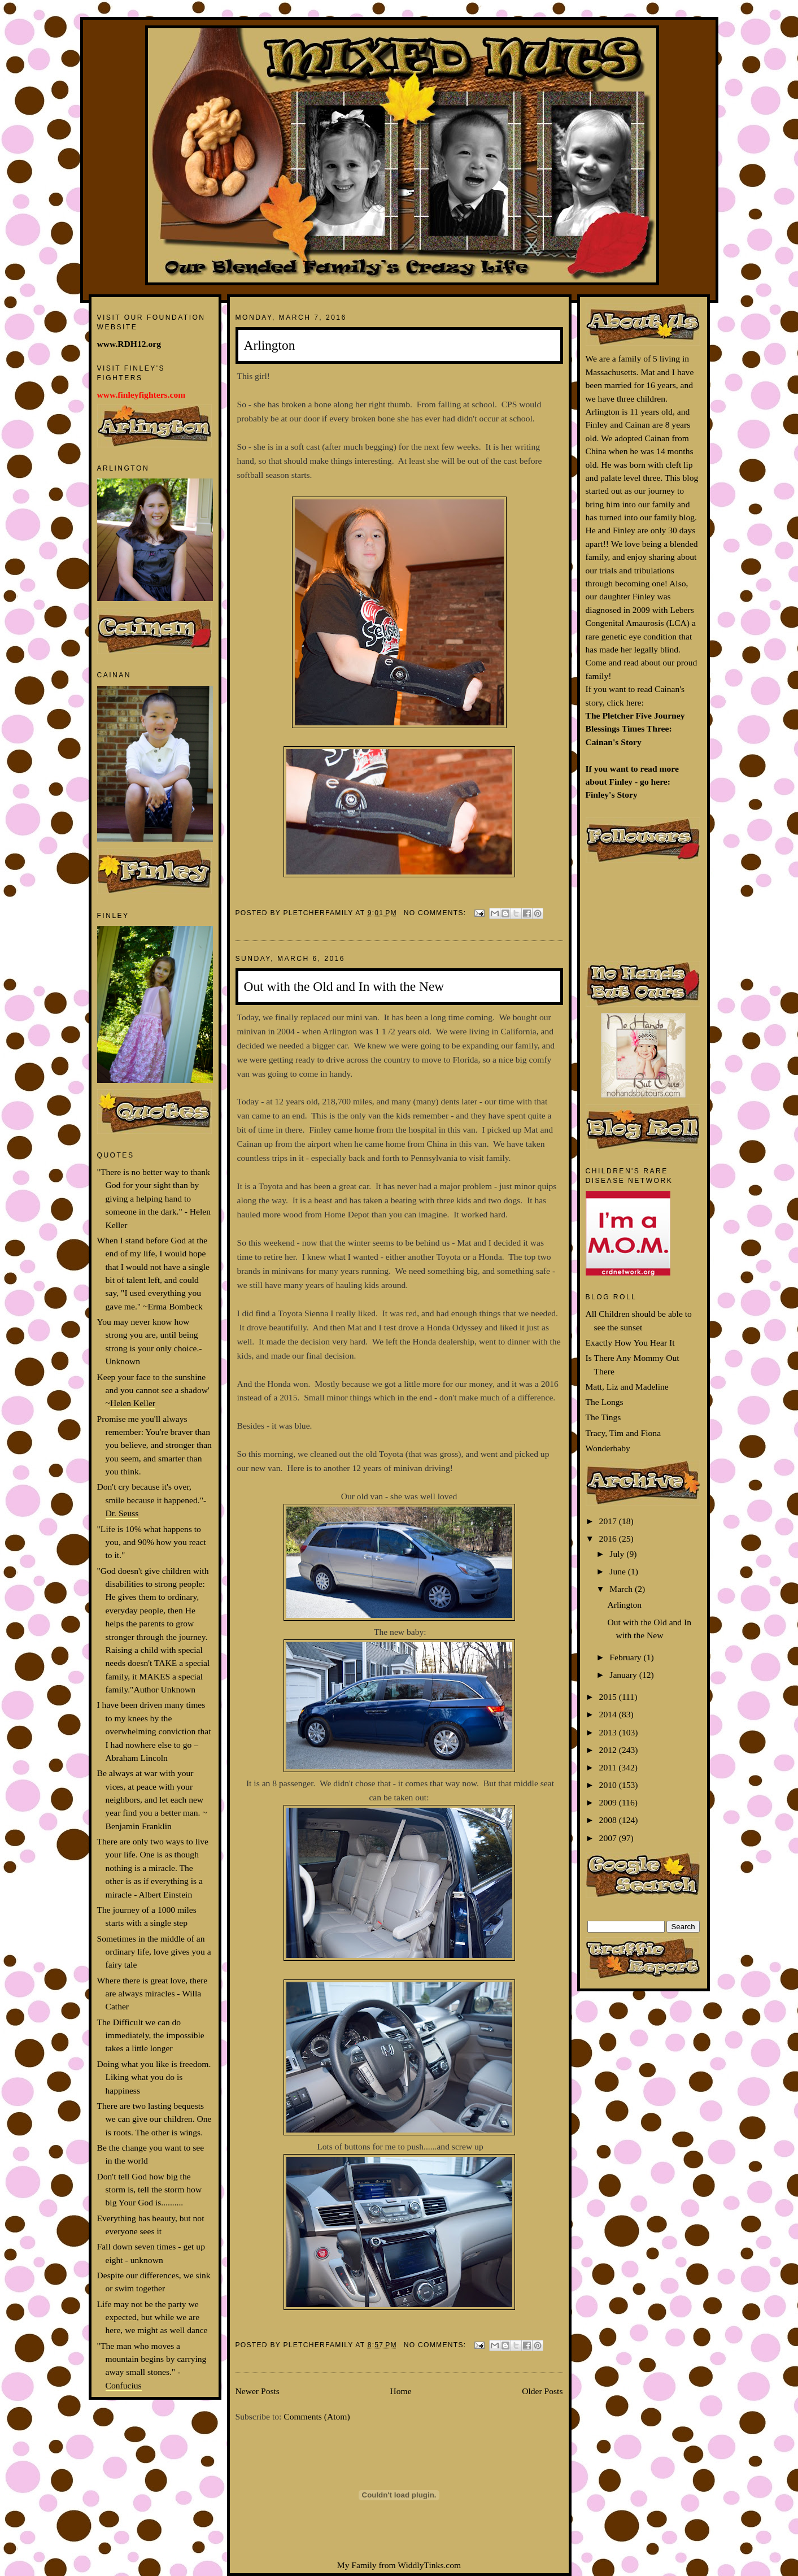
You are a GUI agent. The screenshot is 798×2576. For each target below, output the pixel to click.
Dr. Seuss (122, 1513)
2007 (609, 1838)
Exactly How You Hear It (630, 1342)
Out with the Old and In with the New (344, 986)
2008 (609, 1820)
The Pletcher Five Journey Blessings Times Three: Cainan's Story (635, 729)
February (626, 1657)
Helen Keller (132, 1403)
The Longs (604, 1402)
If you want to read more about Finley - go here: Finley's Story (632, 782)
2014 (609, 1714)
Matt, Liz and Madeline (627, 1386)
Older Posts (542, 2391)
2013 (609, 1732)
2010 (609, 1785)
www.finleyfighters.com (141, 394)
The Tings (603, 1417)
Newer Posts (258, 2391)
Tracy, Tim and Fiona (623, 1433)
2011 (609, 1767)
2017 (609, 1521)
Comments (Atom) (317, 2416)
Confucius (124, 2385)
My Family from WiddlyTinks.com (399, 2565)
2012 (609, 1750)
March (622, 1589)
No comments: (436, 913)
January (624, 1674)
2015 (609, 1697)
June (618, 1571)
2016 (609, 1538)
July (617, 1554)
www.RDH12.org (129, 344)
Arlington (269, 345)
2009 (609, 1802)
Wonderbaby (608, 1448)
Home (400, 2391)
